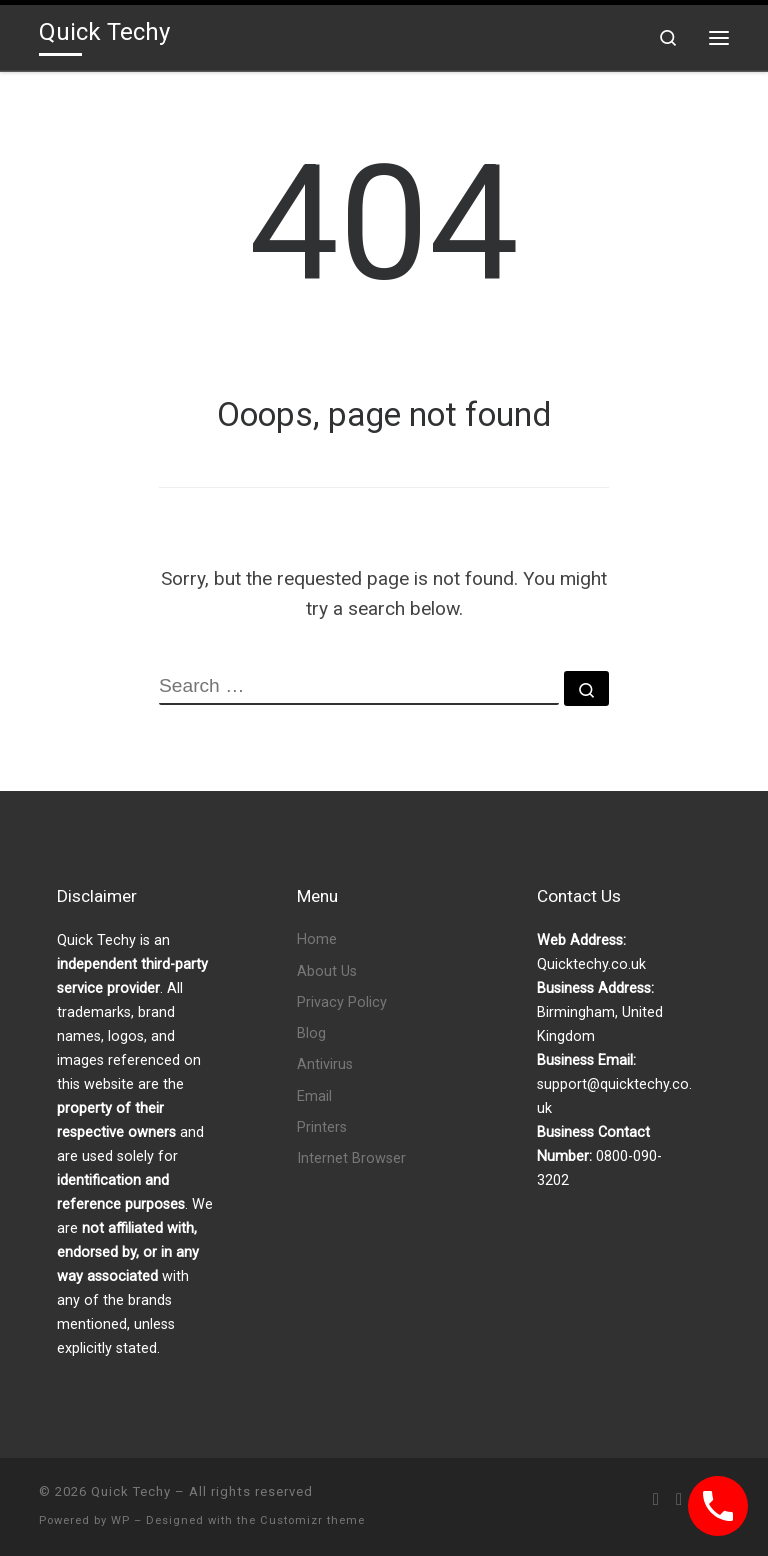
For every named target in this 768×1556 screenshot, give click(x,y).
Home (317, 939)
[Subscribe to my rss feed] (656, 1499)
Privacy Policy (342, 1002)
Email (314, 1096)
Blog (311, 1033)
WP (120, 1520)
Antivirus (325, 1064)
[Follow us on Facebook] (679, 1499)
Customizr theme (312, 1520)
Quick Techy (131, 1491)
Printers (322, 1127)
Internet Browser (351, 1158)
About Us (327, 971)
